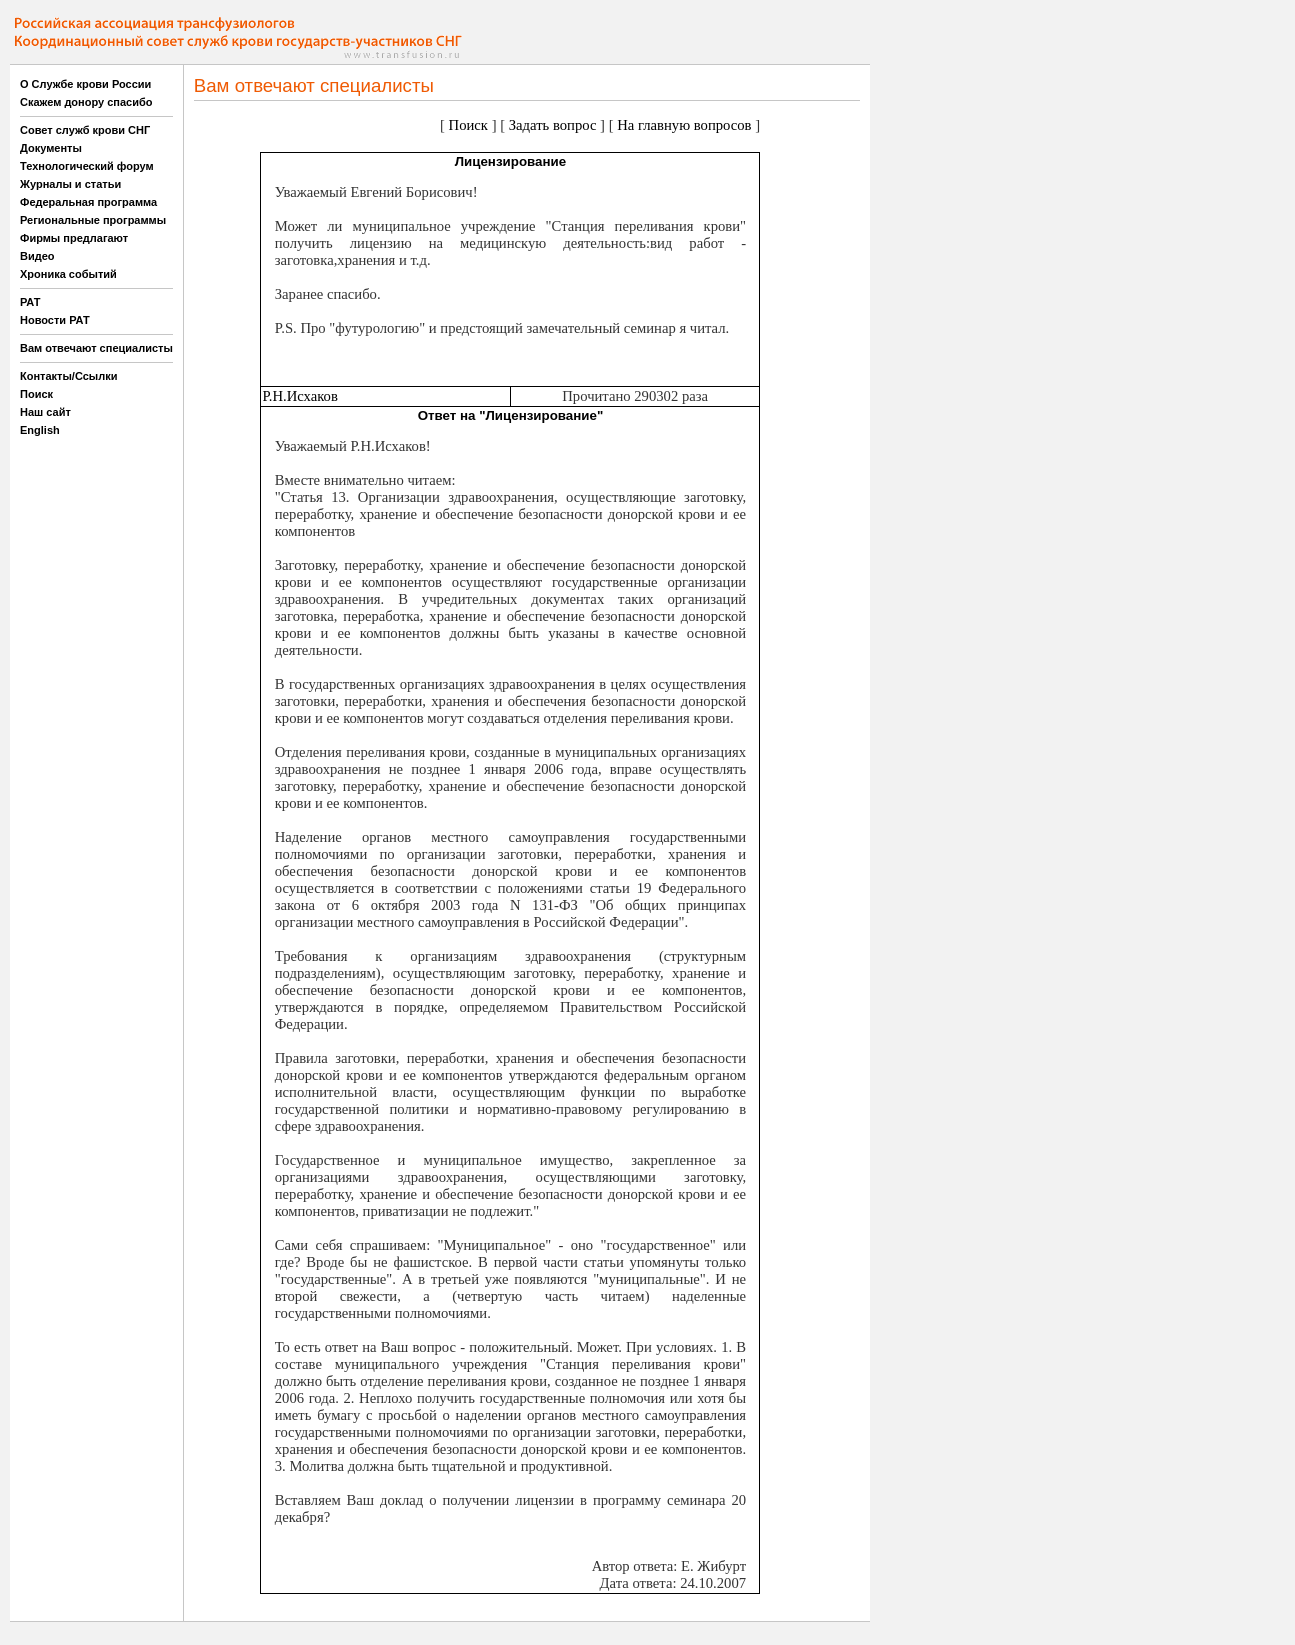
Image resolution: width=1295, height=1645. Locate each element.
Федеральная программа (88, 202)
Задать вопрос (553, 125)
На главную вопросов (684, 125)
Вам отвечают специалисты (96, 348)
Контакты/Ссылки (69, 376)
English (40, 430)
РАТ (30, 302)
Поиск (36, 394)
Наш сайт (45, 412)
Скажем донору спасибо (86, 102)
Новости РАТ (55, 320)
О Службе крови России (85, 84)
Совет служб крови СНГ (85, 130)
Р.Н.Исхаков (299, 396)
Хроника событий (68, 274)
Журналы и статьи (70, 184)
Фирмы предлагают (74, 238)
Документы (51, 148)
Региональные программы (93, 220)
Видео (37, 256)
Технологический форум (87, 166)
